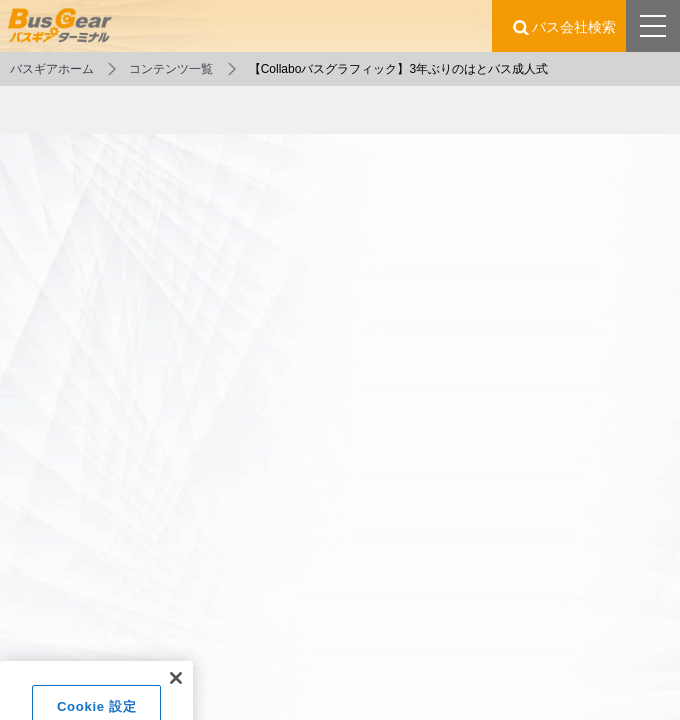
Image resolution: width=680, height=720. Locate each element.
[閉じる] (176, 687)
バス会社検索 (574, 27)
